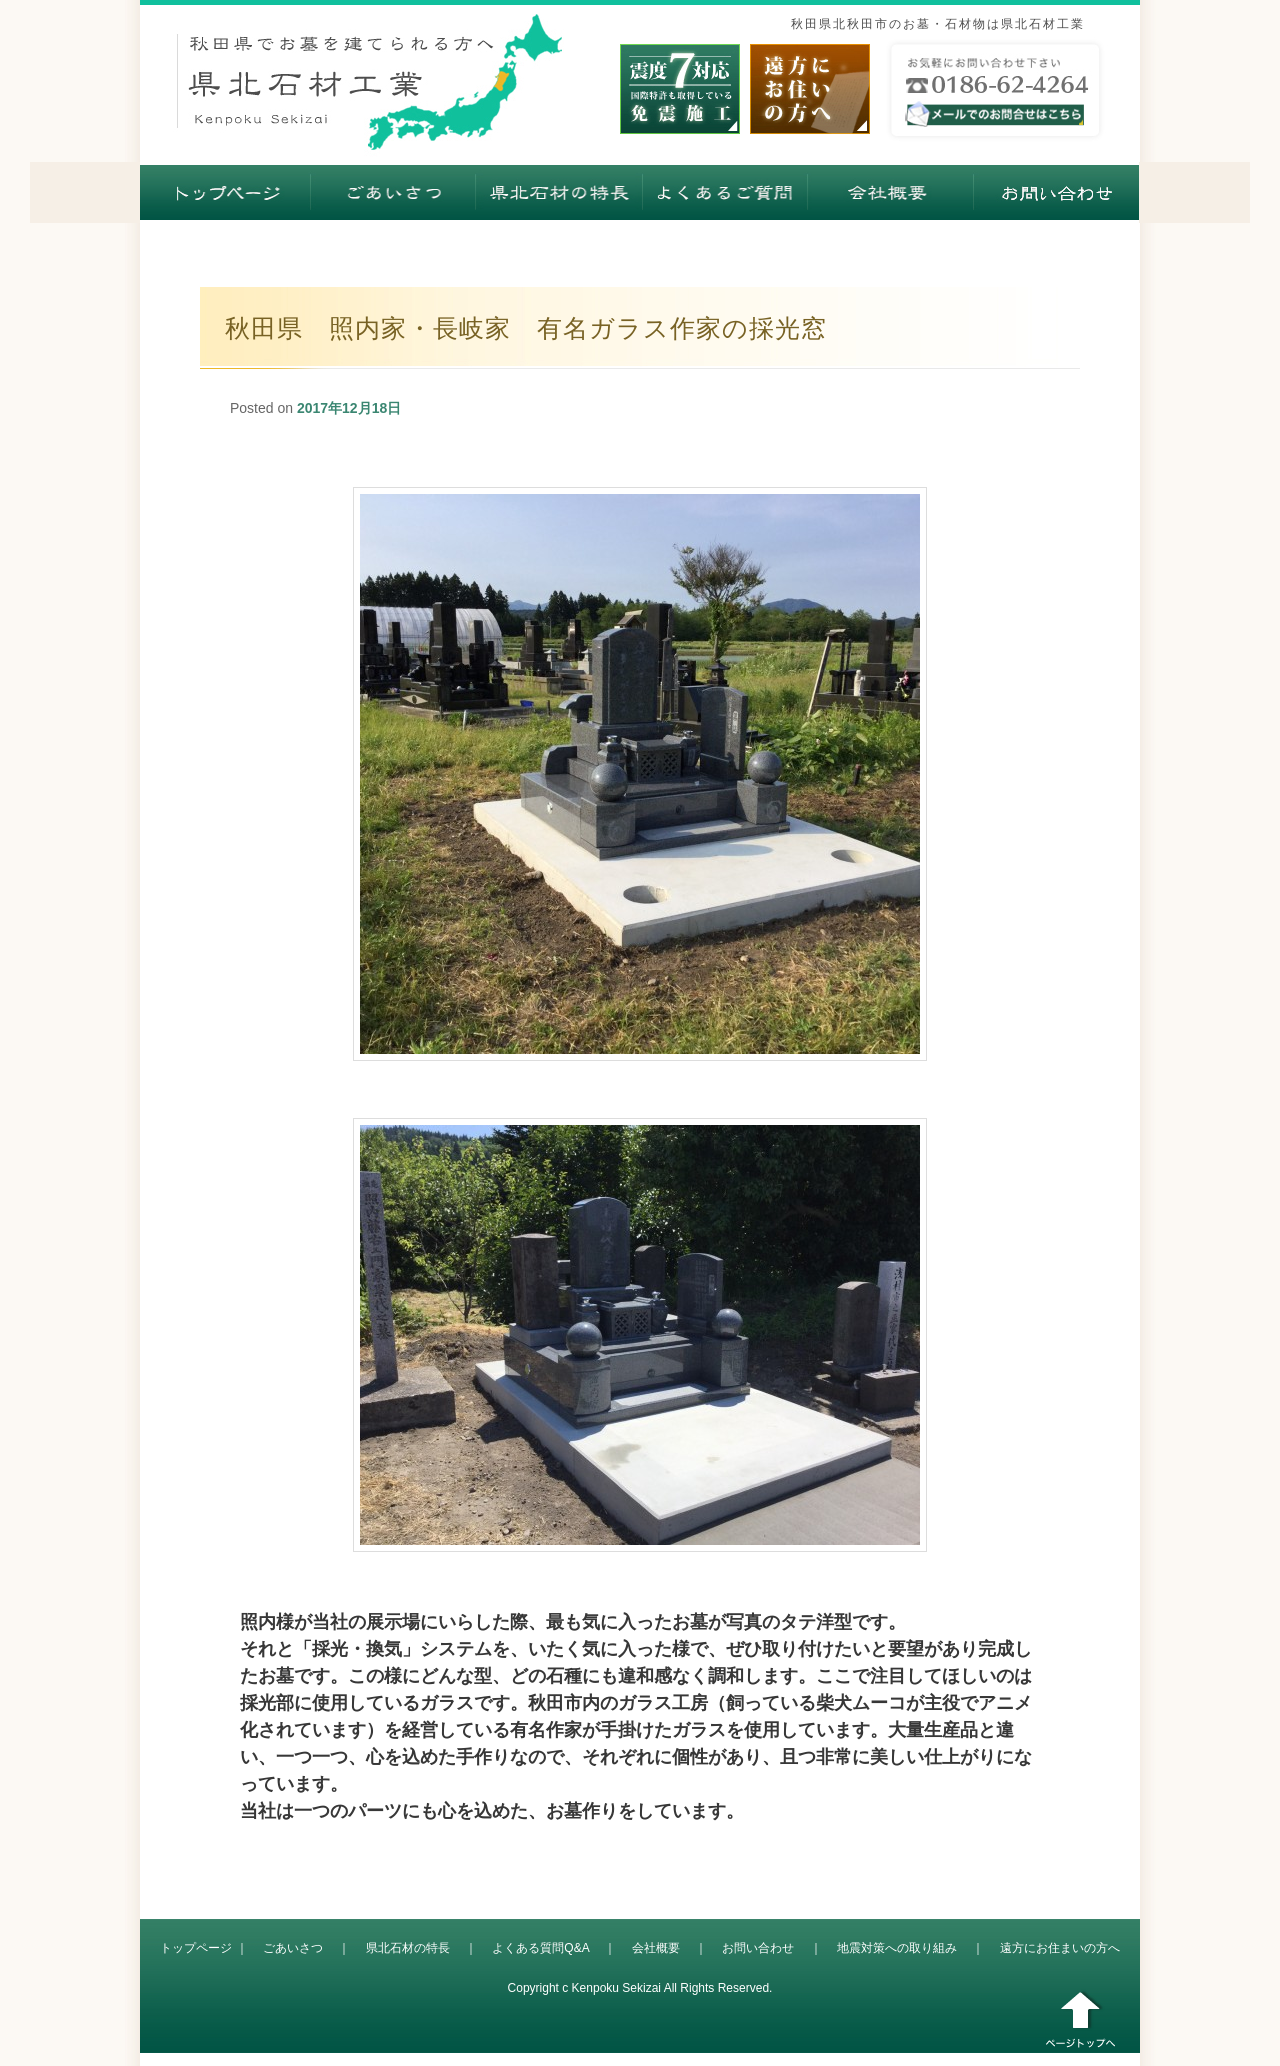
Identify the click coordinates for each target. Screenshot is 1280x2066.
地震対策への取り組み (897, 1948)
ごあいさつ (293, 1948)
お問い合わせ (758, 1948)
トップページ (196, 1948)
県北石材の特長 (408, 1948)
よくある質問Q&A (540, 1948)
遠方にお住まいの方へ (1060, 1948)
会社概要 (656, 1948)
